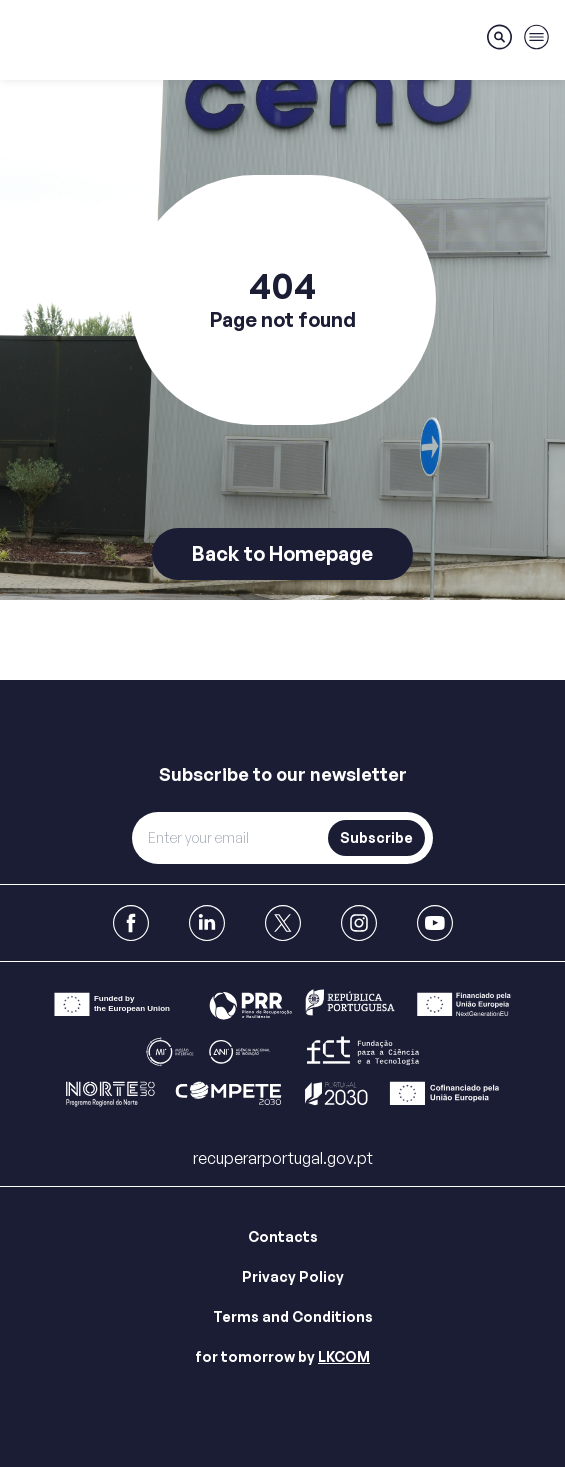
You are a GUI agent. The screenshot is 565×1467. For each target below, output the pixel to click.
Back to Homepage (282, 553)
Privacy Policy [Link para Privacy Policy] (293, 1276)
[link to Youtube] (435, 923)
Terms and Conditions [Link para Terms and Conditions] (293, 1316)
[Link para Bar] (282, 1054)
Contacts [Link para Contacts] (283, 1236)
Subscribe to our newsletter (283, 774)
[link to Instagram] (359, 923)
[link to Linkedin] (207, 923)
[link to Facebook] (131, 923)
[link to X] (283, 923)
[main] (282, 340)
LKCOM (344, 1356)
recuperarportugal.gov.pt (283, 1158)
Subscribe (376, 837)
